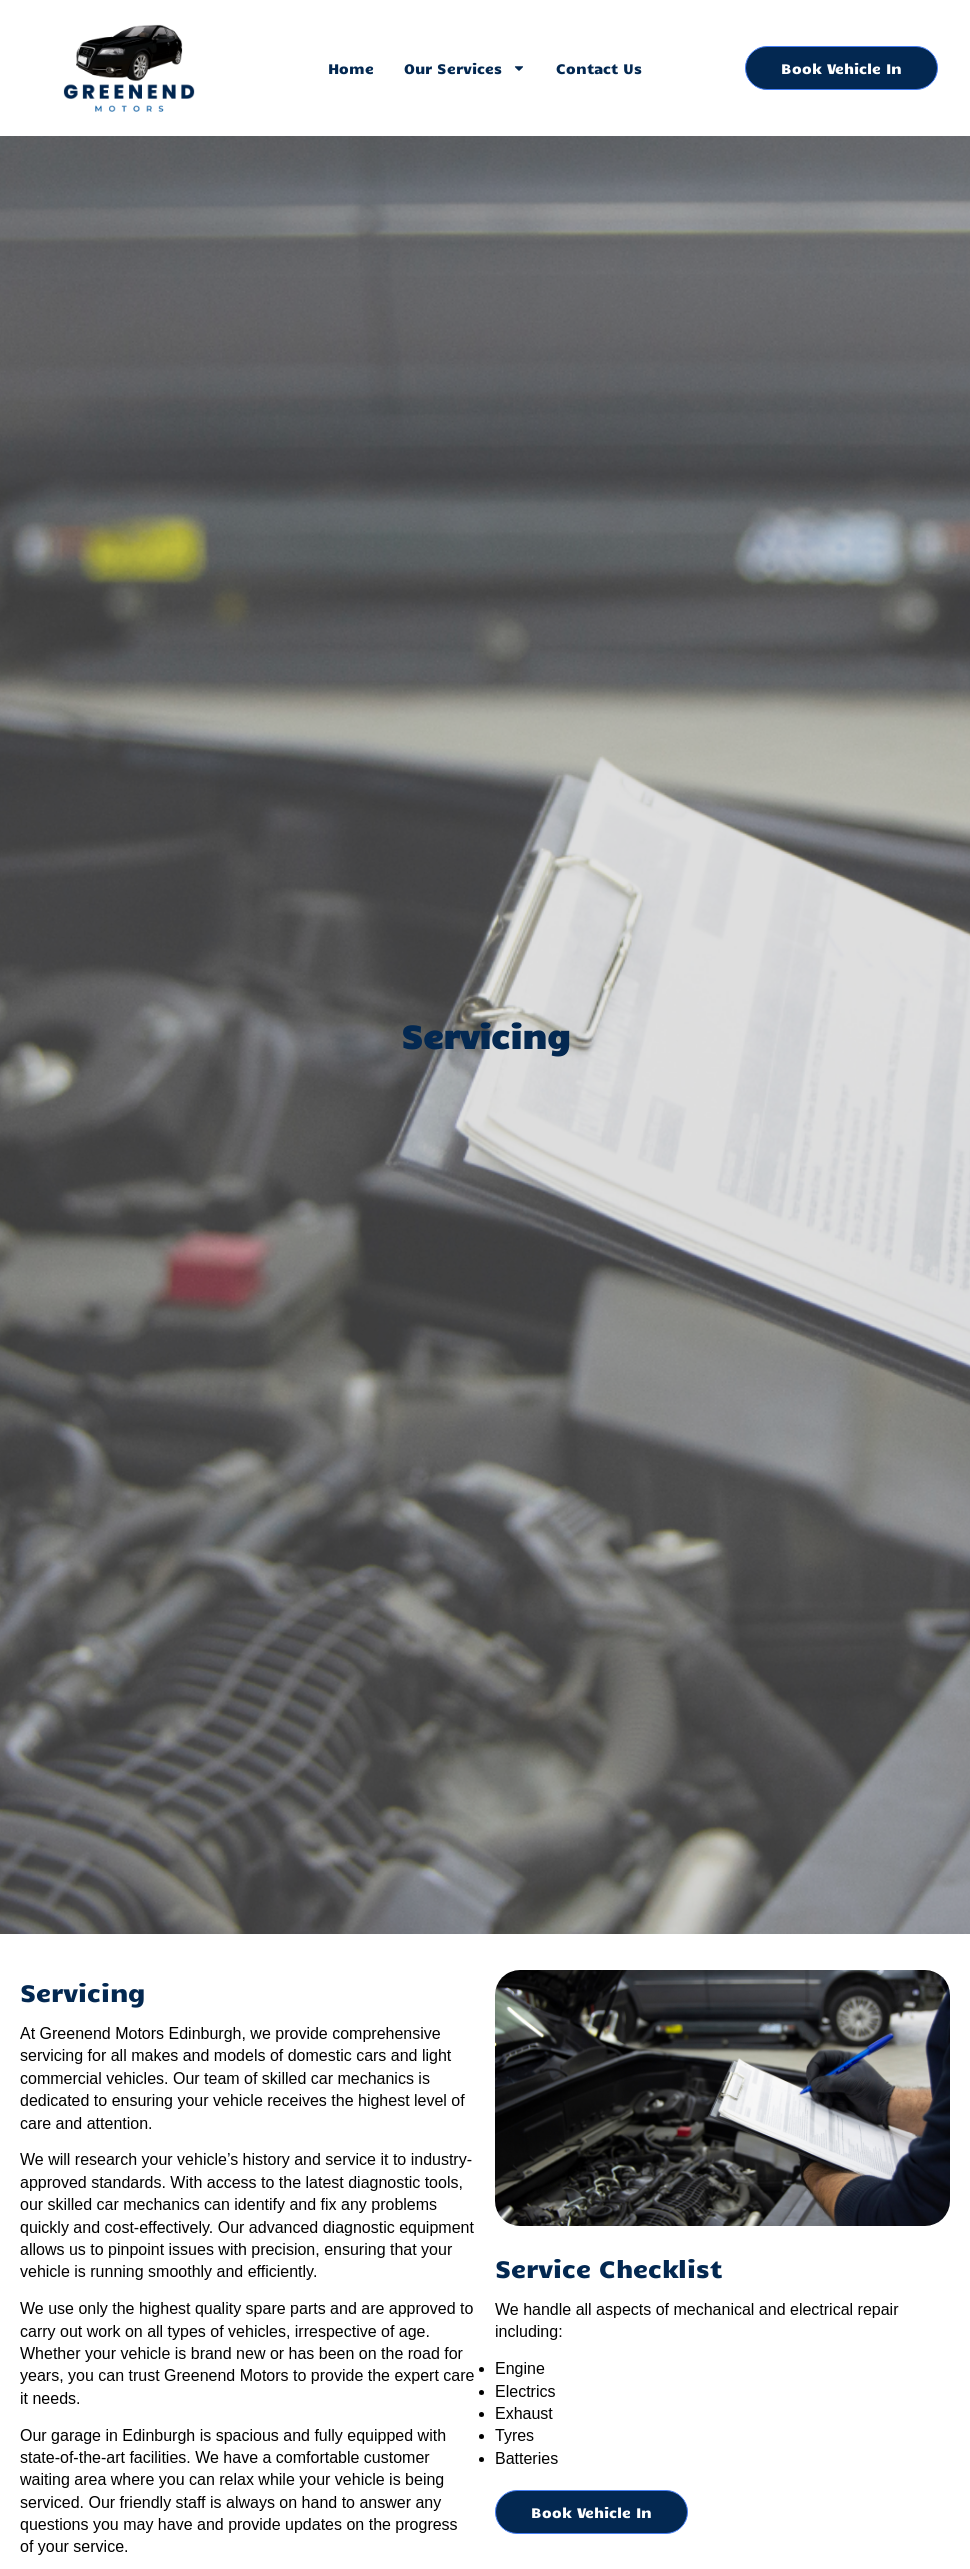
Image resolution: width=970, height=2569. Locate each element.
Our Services (465, 68)
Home (351, 68)
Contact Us (599, 68)
